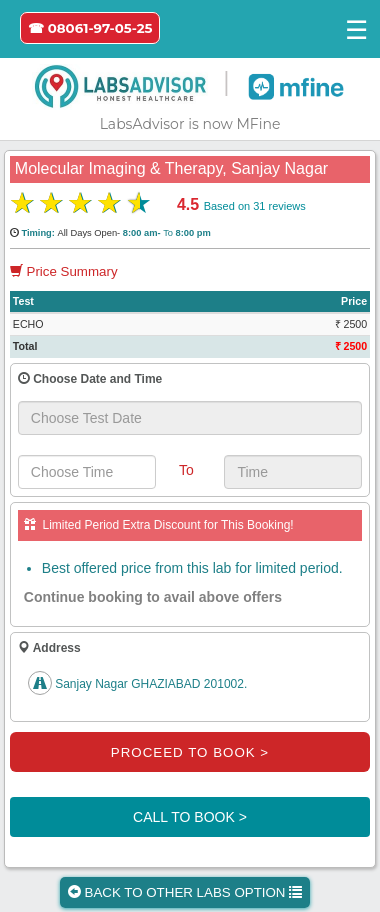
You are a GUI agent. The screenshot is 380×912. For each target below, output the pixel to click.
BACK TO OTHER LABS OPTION (185, 892)
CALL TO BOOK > (190, 817)
